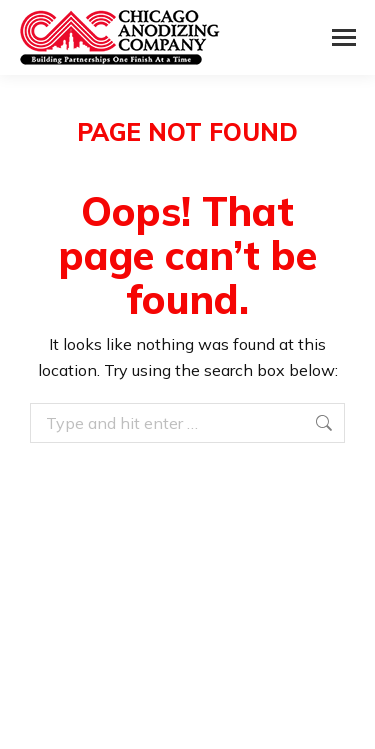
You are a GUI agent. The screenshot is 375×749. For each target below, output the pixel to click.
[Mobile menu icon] (344, 37)
